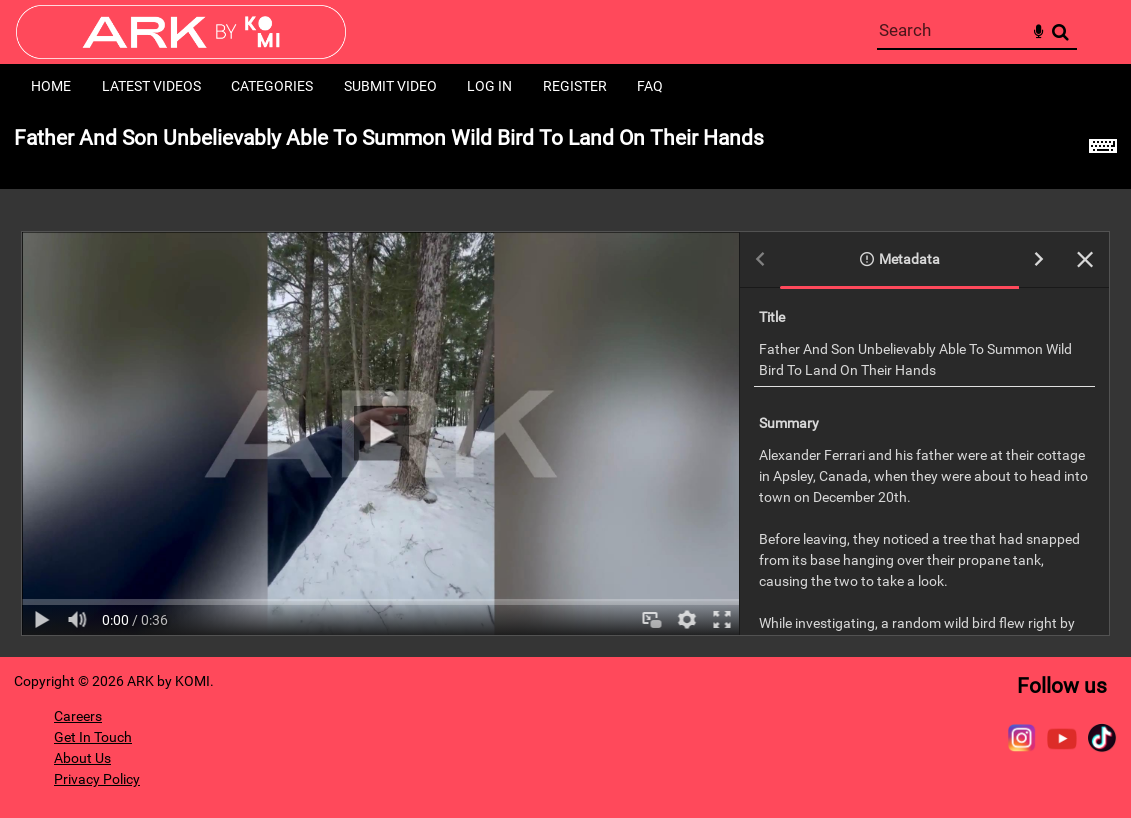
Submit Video (390, 86)
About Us (82, 758)
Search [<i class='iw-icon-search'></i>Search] (1060, 31)
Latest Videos (151, 86)
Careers (78, 716)
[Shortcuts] (1103, 149)
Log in (489, 86)
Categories (272, 86)
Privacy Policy (97, 779)
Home (51, 86)
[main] (565, 383)
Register (575, 86)
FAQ (650, 86)
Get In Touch (93, 737)
